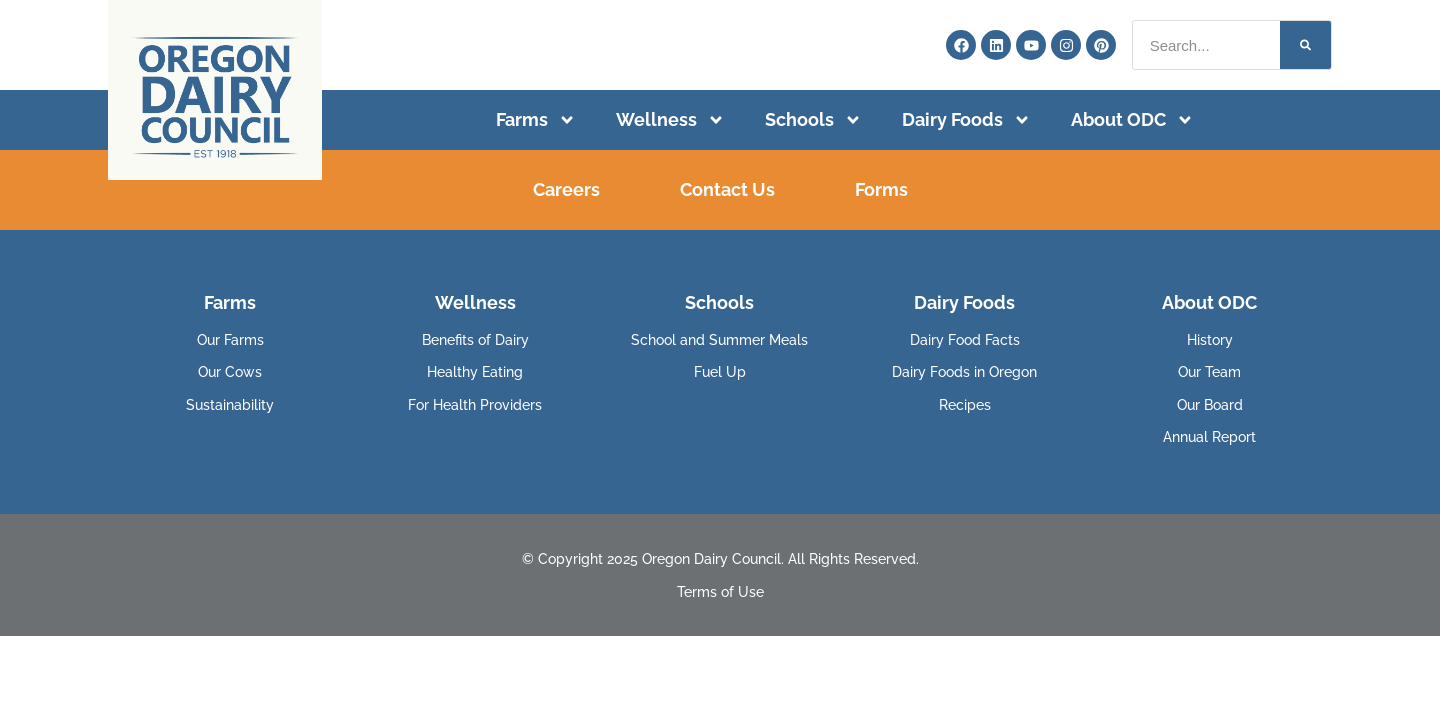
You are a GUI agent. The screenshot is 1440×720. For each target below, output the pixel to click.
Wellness (670, 120)
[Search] (1305, 45)
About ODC (1132, 120)
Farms (536, 120)
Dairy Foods (966, 120)
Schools (813, 120)
